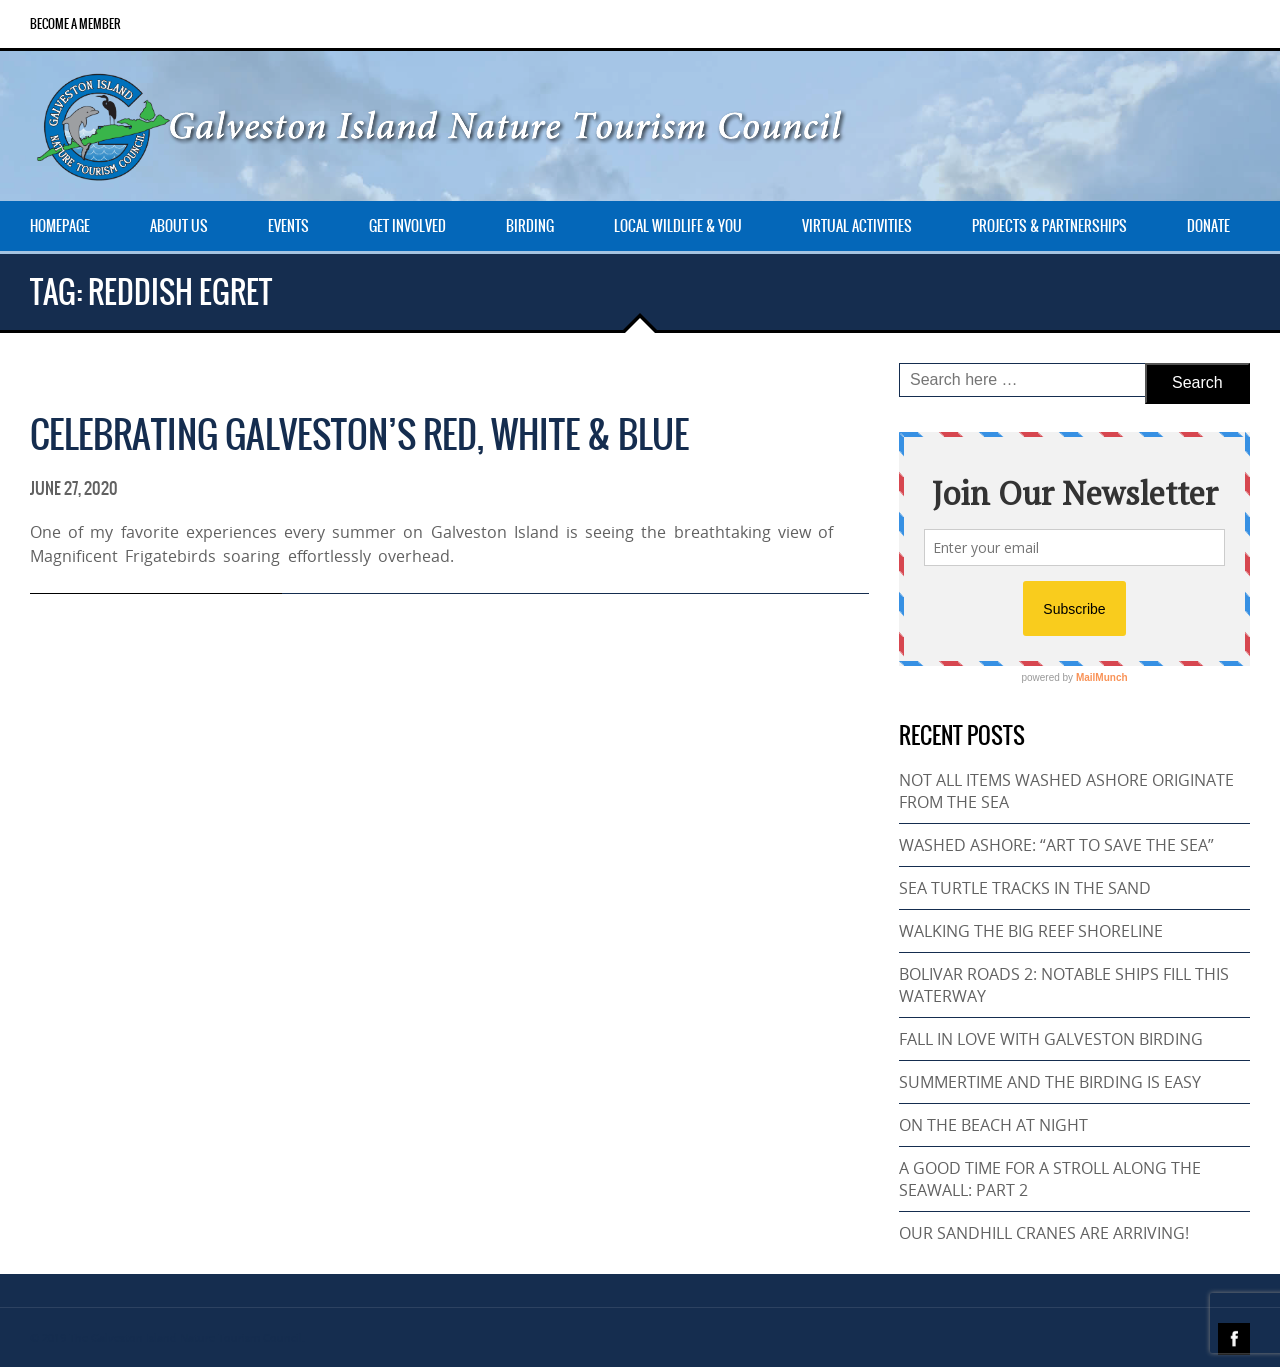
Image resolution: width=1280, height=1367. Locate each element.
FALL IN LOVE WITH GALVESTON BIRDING (1051, 1039)
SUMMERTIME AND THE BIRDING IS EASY (1050, 1082)
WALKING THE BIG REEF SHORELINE (1031, 931)
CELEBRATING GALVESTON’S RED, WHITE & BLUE (359, 434)
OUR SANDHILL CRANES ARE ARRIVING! (1044, 1233)
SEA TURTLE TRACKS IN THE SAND (1025, 888)
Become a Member (75, 24)
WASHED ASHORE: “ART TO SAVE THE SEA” (1056, 845)
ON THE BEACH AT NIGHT (993, 1125)
